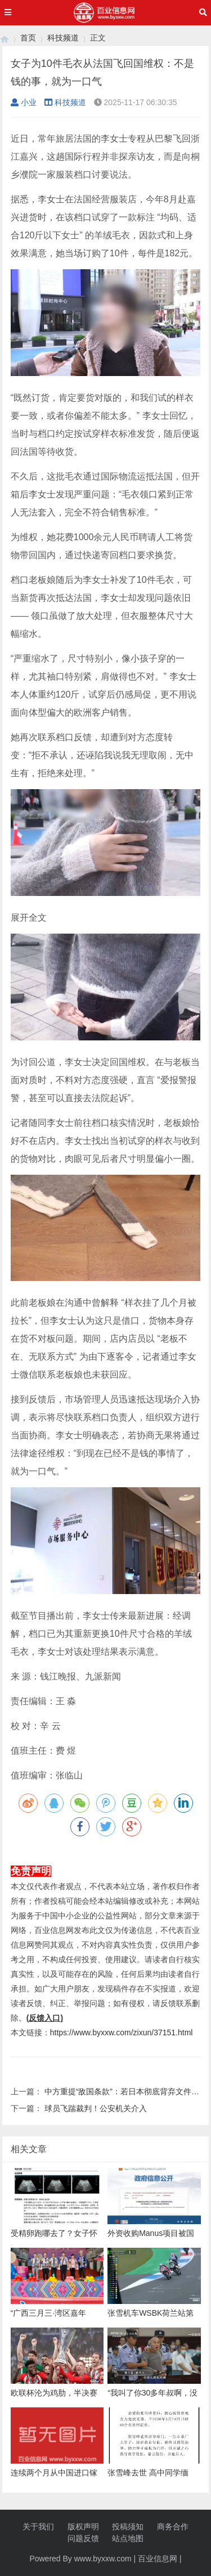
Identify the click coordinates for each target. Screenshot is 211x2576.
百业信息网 (157, 2558)
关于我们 (38, 2526)
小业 (24, 102)
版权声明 (83, 2526)
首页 (28, 37)
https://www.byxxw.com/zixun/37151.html (121, 2032)
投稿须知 (127, 2526)
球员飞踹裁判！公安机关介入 (95, 2108)
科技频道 (63, 37)
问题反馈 (83, 2538)
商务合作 (172, 2526)
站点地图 (127, 2538)
